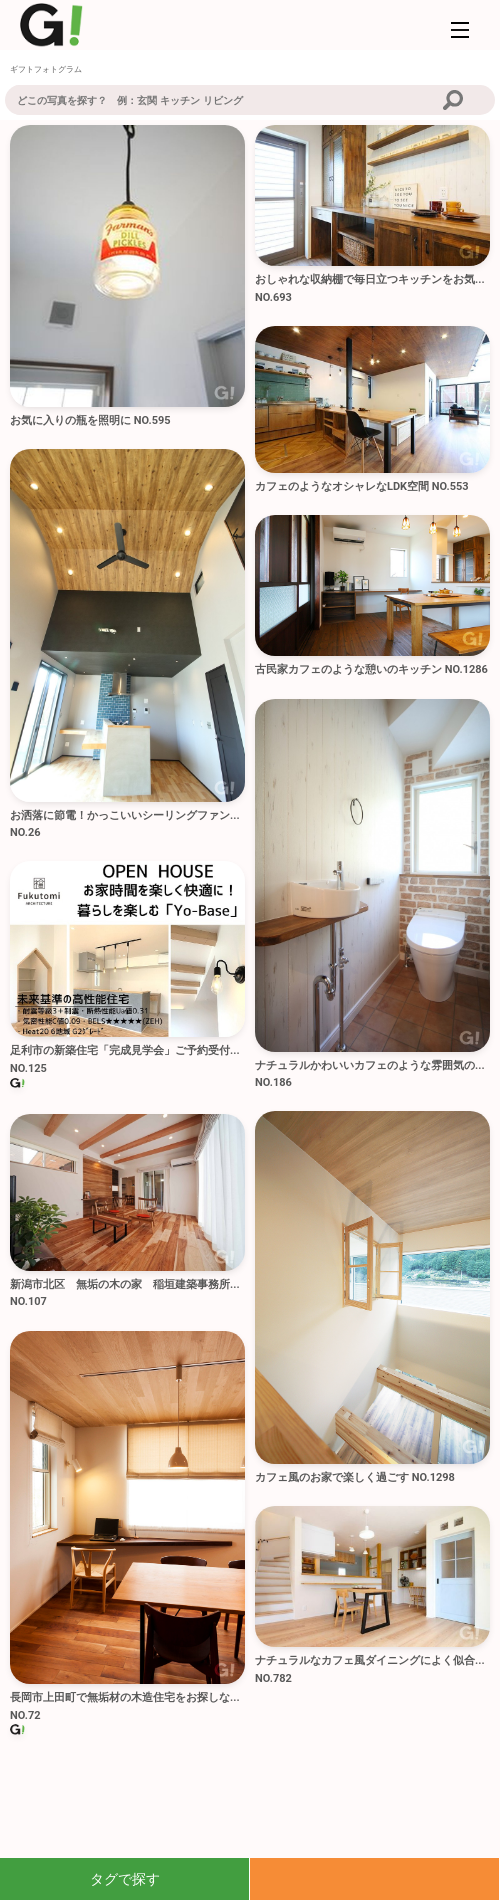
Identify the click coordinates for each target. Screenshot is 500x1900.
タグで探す (125, 1879)
